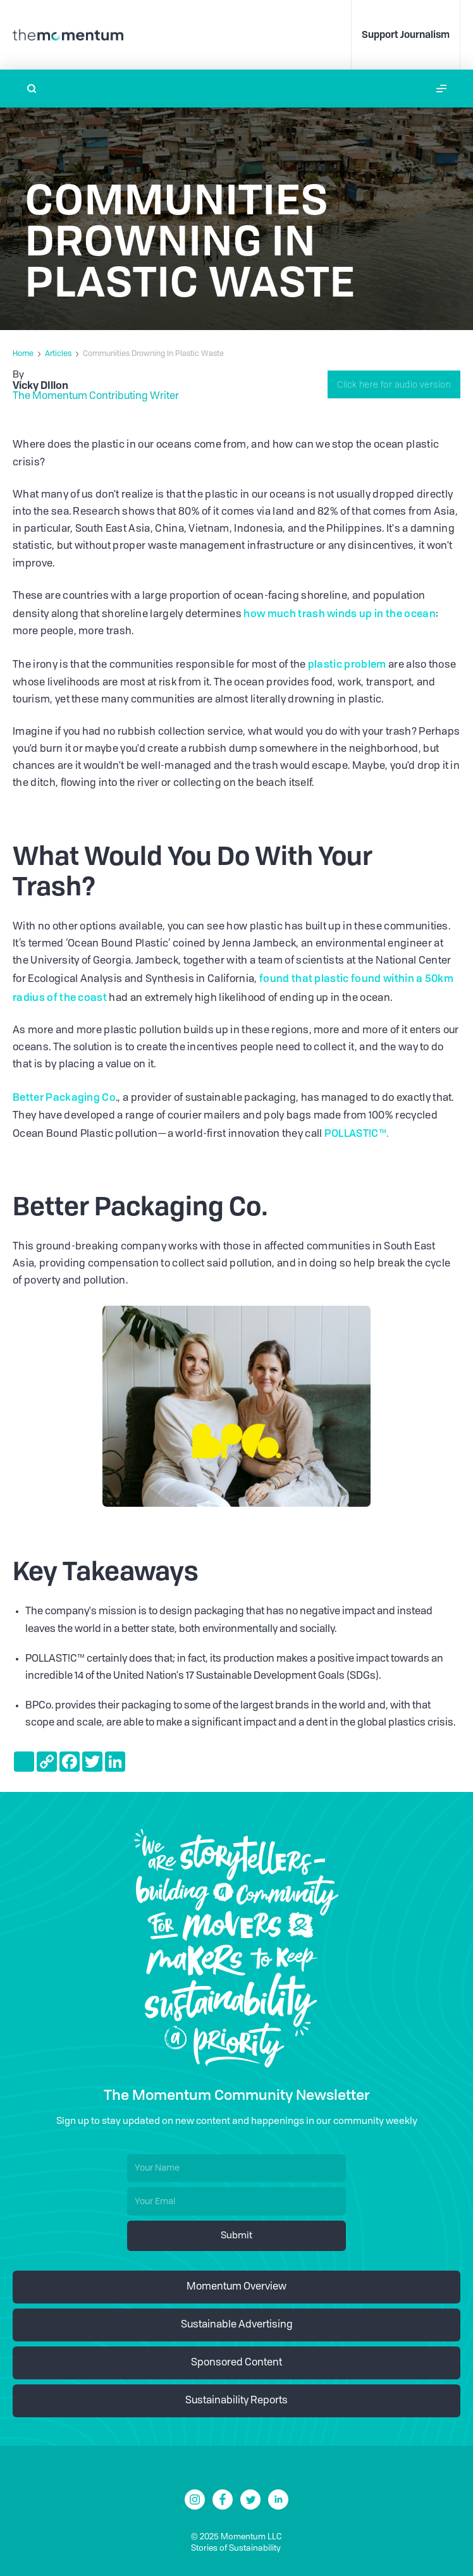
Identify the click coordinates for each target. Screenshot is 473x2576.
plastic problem (347, 664)
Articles (58, 354)
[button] (441, 88)
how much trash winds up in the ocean (339, 613)
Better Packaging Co (64, 1097)
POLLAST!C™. (357, 1133)
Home (23, 354)
